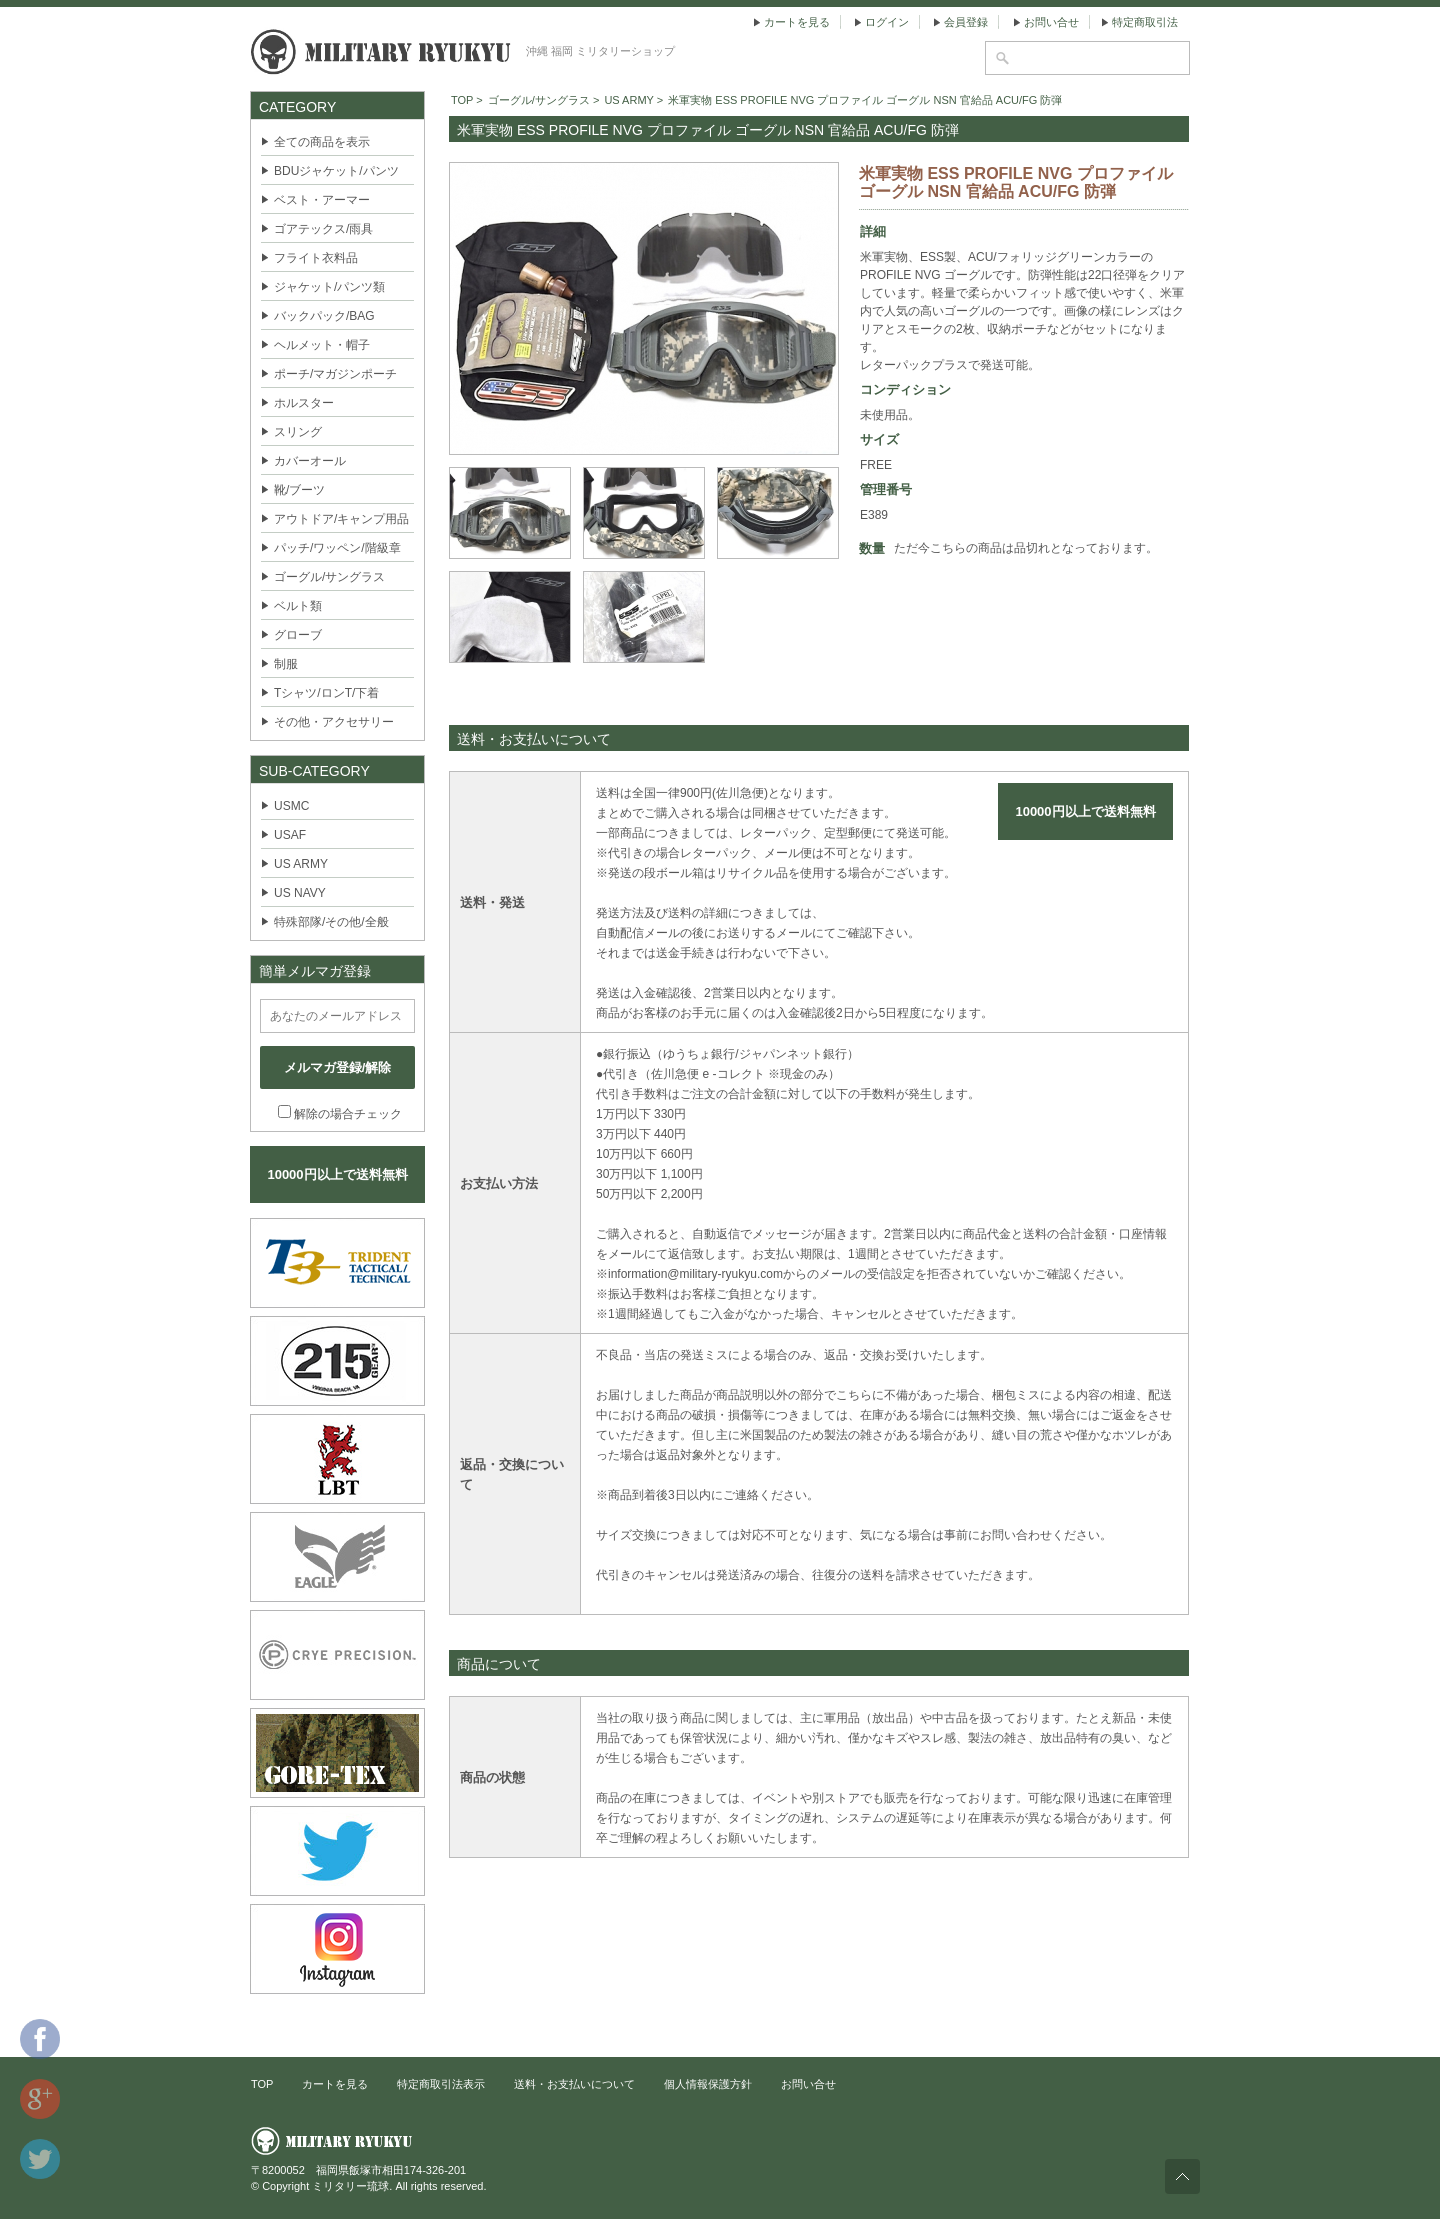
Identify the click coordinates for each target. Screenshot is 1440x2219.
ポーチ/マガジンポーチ (335, 374)
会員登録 (966, 22)
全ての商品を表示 (322, 142)
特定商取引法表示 (441, 2084)
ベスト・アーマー (322, 200)
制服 (286, 664)
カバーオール (310, 461)
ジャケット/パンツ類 (329, 287)
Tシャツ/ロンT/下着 (326, 693)
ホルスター (304, 403)
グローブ (298, 635)
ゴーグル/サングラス (329, 577)
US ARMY (301, 864)
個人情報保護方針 (708, 2084)
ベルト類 (298, 606)
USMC (291, 806)
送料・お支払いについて (574, 2084)
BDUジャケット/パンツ (336, 171)
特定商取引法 (1145, 22)
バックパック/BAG (324, 316)
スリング (298, 432)
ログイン (887, 22)
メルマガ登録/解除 (338, 1067)
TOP (462, 100)
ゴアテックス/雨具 (323, 229)
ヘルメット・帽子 (322, 345)
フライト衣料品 (316, 258)
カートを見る (797, 22)
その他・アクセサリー (334, 722)
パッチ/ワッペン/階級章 (337, 548)
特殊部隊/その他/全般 (331, 922)
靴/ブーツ (299, 490)
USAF (290, 835)
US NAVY (300, 893)
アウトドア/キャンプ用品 (341, 519)
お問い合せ (1051, 22)
